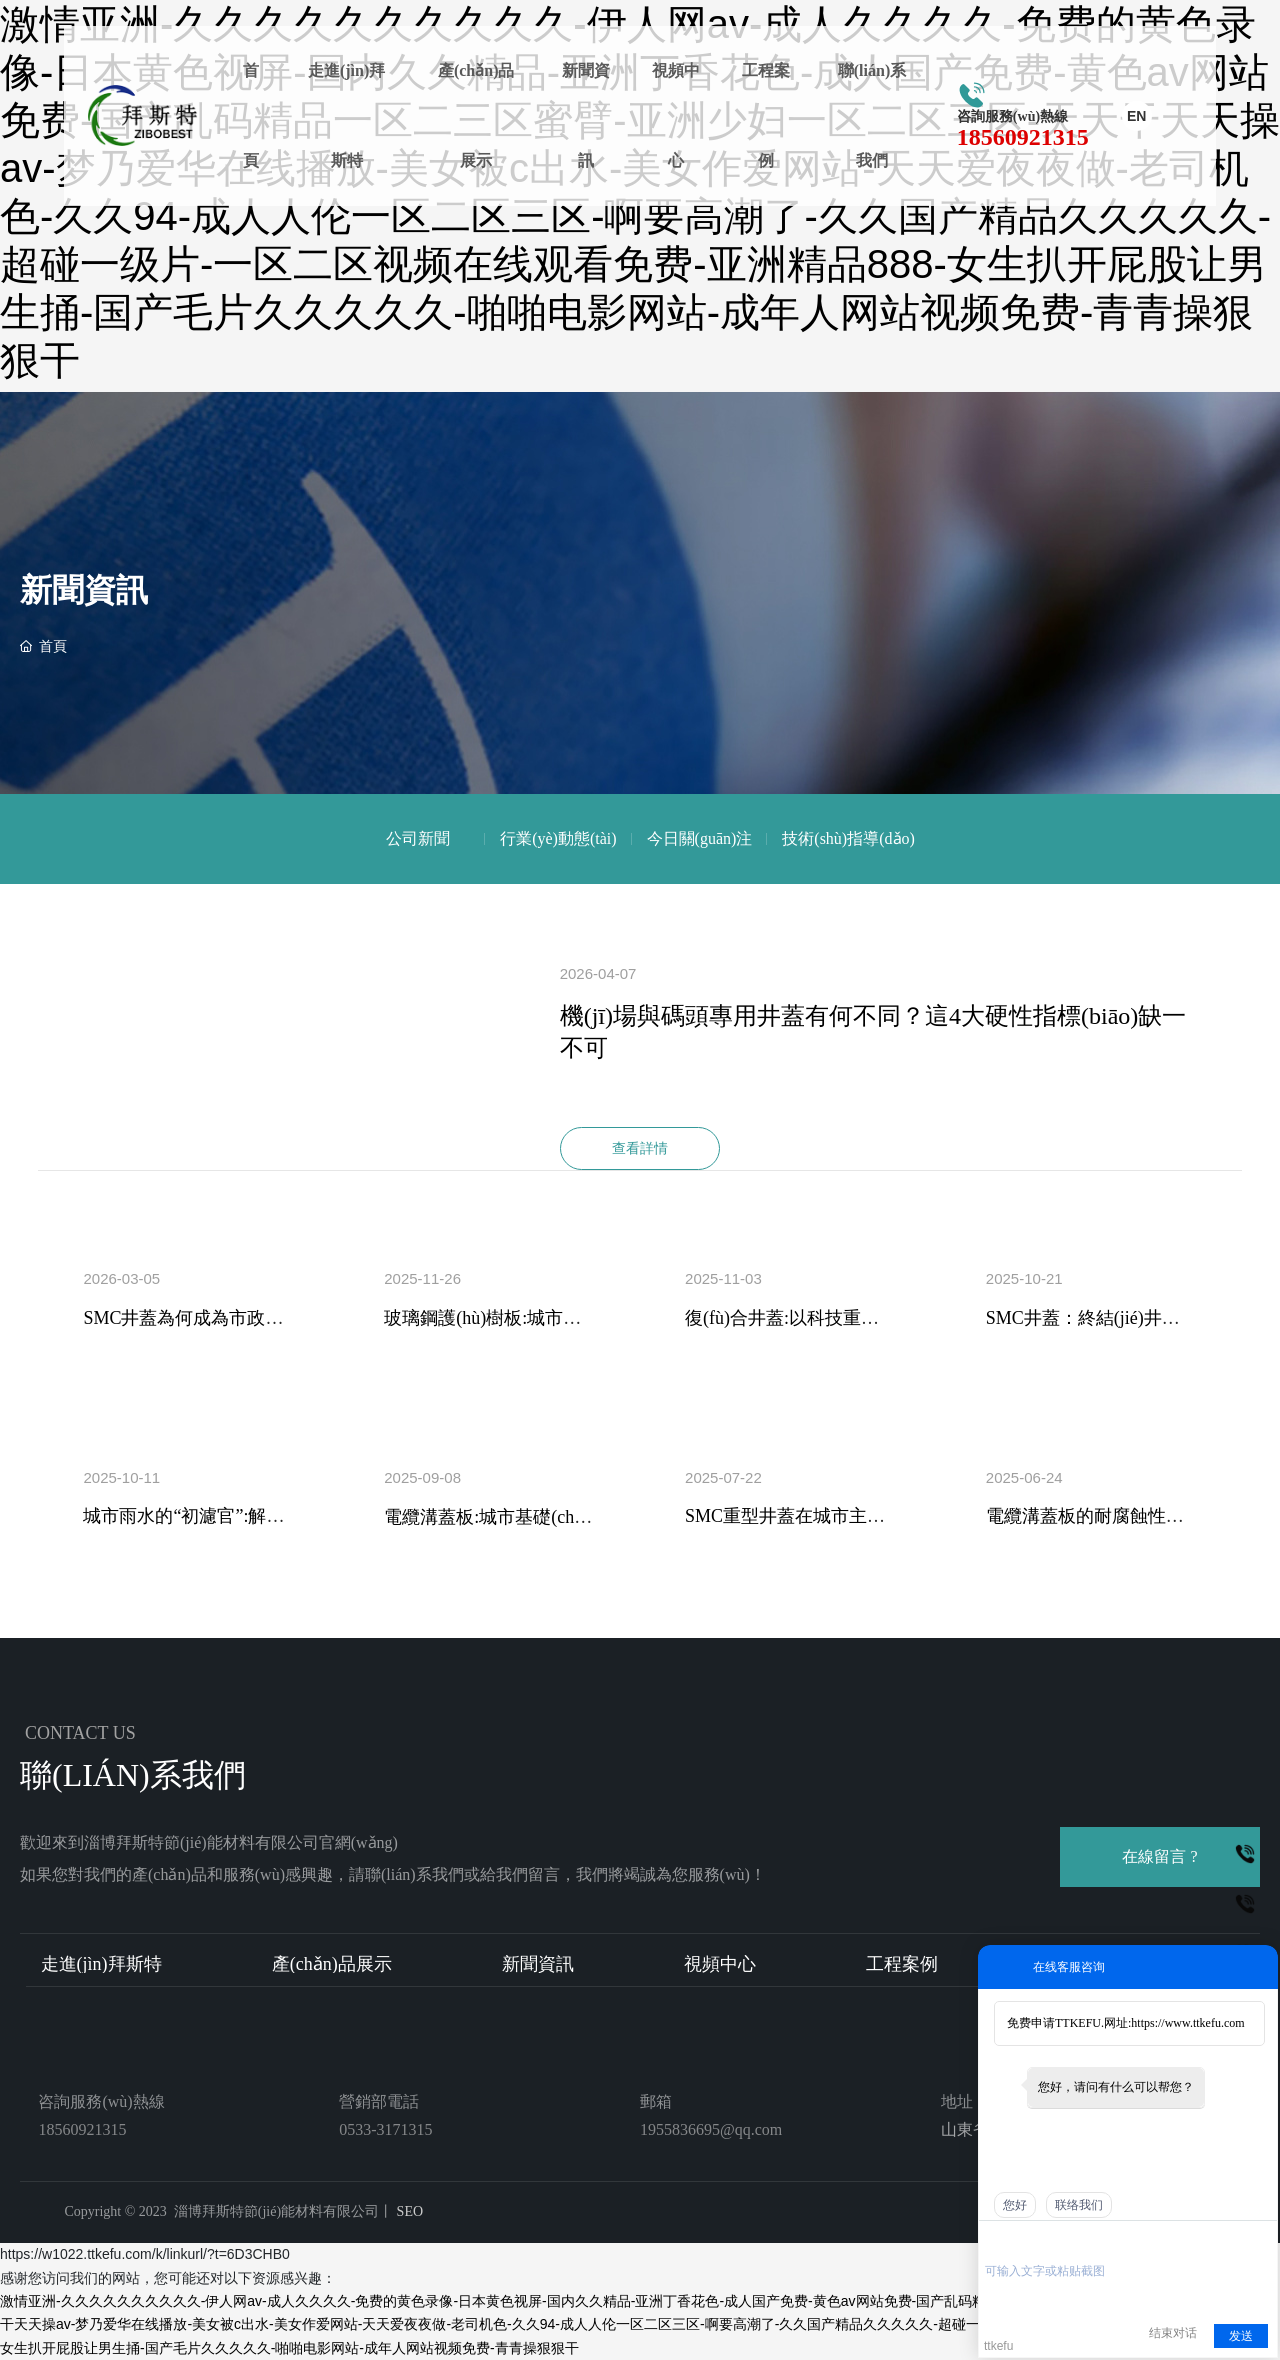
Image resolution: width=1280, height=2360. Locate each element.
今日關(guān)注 (700, 839)
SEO (408, 2211)
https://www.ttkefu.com (1187, 2023)
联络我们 (1079, 2205)
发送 (1241, 2336)
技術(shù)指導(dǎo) (848, 839)
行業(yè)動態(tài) (558, 839)
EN (1136, 116)
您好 (1015, 2205)
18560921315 (1023, 137)
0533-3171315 (385, 2129)
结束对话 (1173, 2333)
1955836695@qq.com (711, 2129)
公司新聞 (418, 839)
